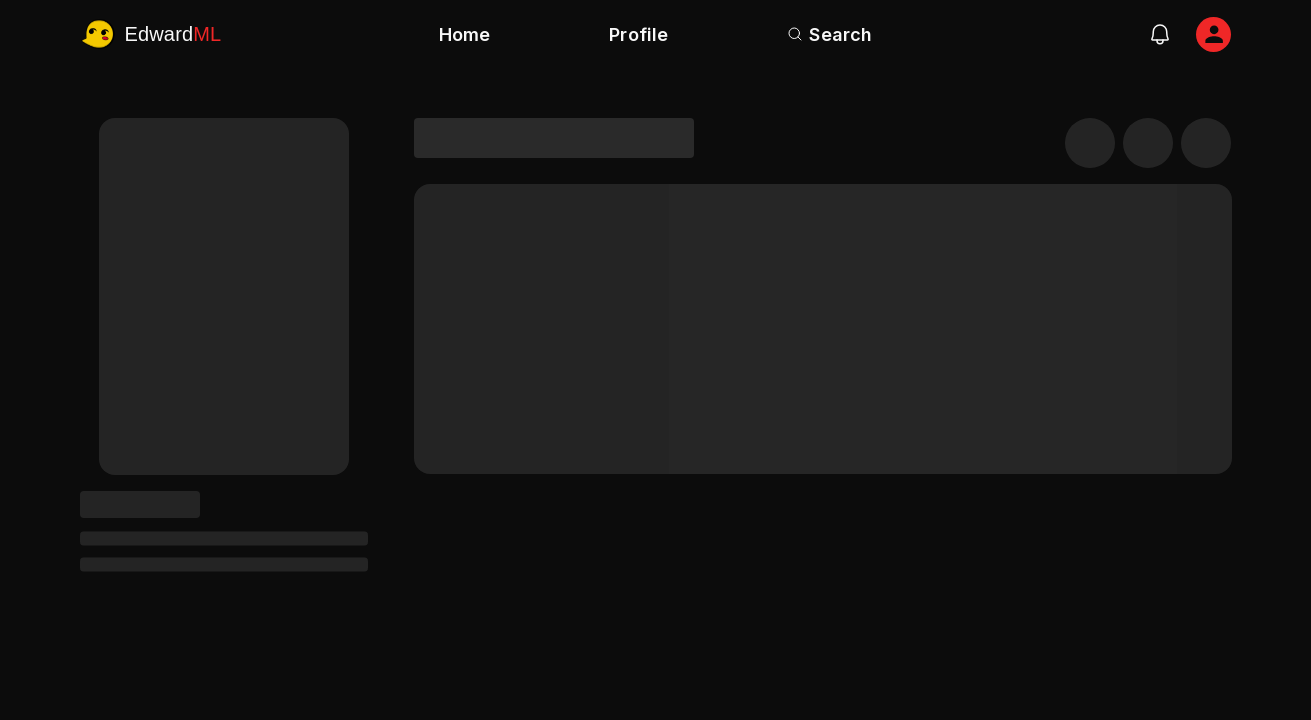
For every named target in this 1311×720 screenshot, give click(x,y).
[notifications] (1160, 34)
